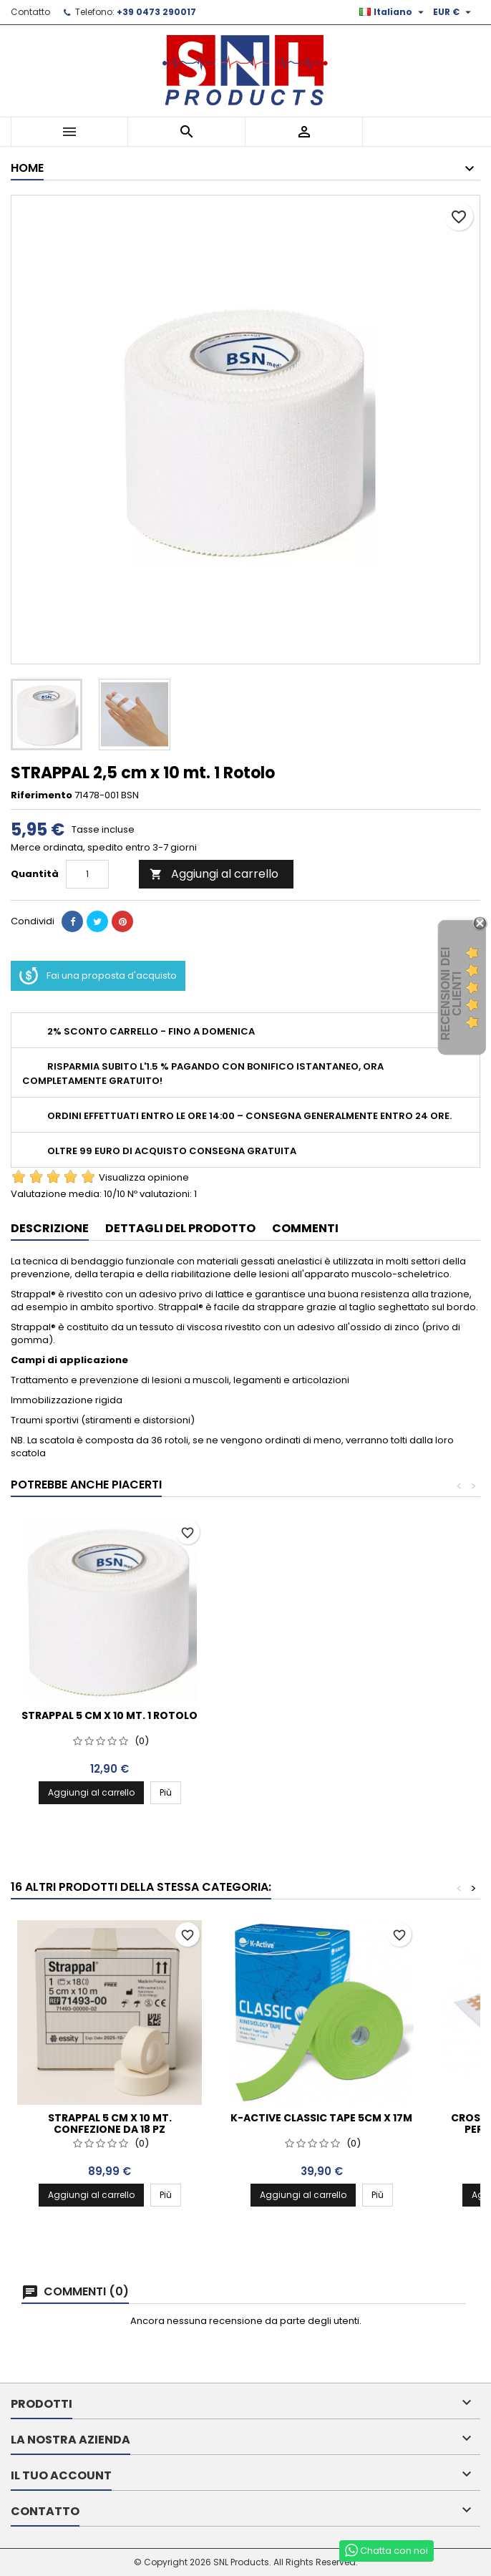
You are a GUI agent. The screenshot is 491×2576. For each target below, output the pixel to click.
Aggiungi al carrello (214, 874)
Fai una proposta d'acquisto (98, 976)
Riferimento (41, 795)
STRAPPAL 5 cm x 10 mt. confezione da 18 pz (110, 2123)
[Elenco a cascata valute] (454, 12)
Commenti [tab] (305, 1228)
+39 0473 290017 (156, 12)
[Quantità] (87, 874)
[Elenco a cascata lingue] (393, 12)
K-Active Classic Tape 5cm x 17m (321, 2118)
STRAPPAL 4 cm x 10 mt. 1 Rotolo (109, 1715)
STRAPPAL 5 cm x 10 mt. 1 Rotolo (321, 1715)
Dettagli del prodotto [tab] (180, 1228)
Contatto (30, 12)
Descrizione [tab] (50, 1228)
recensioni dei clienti (451, 994)
